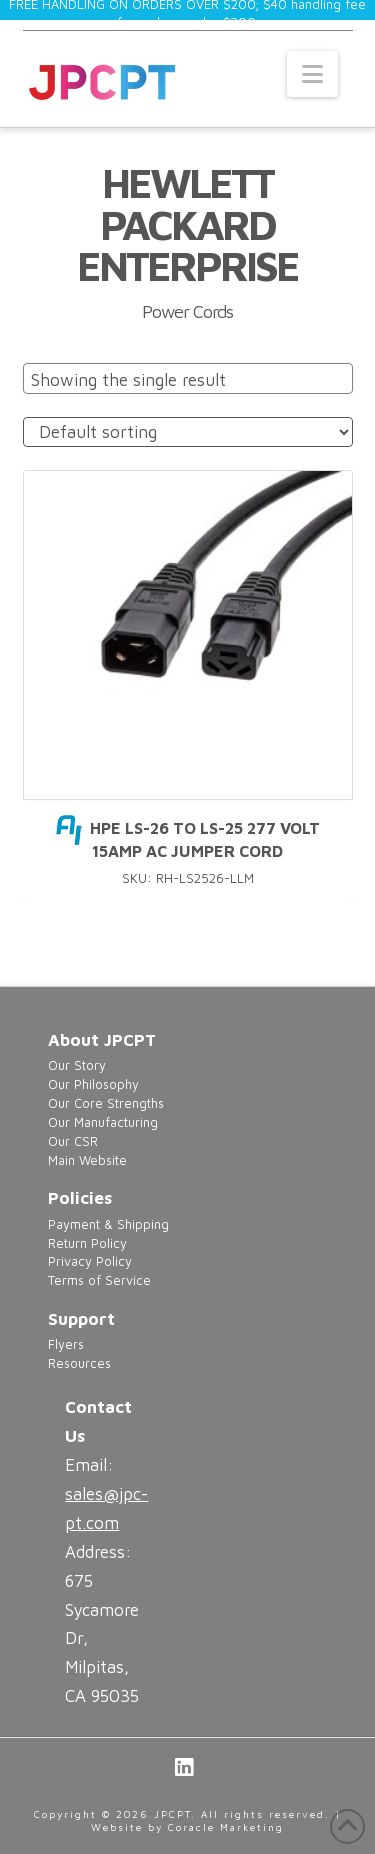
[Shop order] (188, 432)
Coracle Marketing (226, 1827)
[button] (312, 74)
